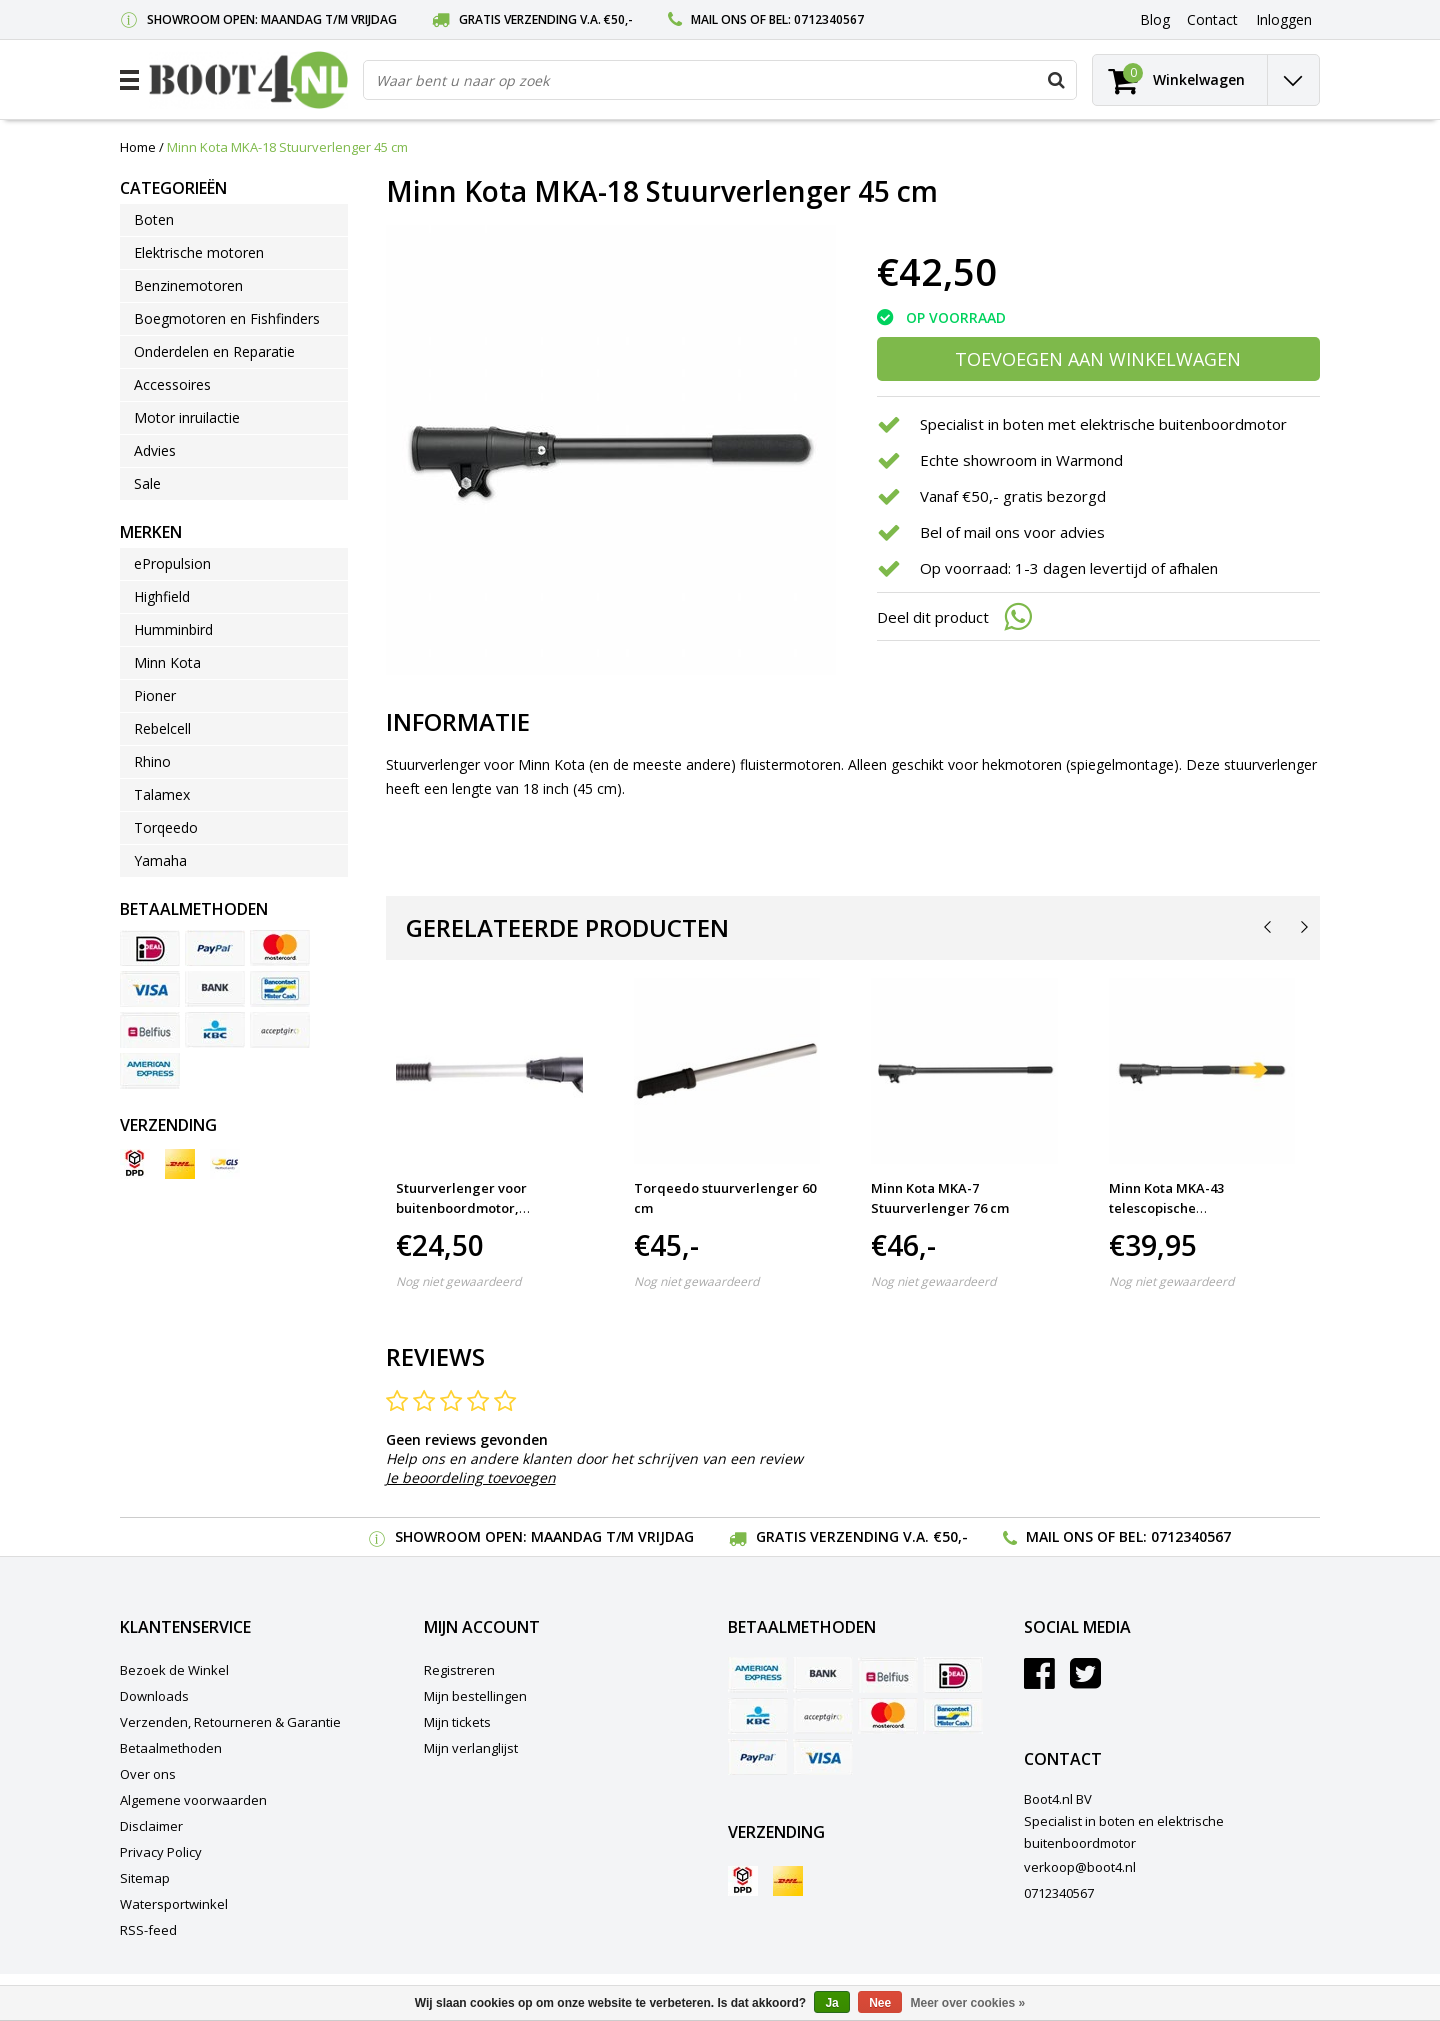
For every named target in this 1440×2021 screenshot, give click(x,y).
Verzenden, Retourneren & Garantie (230, 1722)
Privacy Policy (161, 1852)
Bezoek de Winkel (174, 1670)
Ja (831, 2003)
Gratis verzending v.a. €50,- (546, 19)
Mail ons (719, 19)
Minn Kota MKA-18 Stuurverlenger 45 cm (287, 147)
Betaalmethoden (171, 1748)
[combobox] (720, 80)
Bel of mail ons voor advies (1012, 532)
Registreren (459, 1670)
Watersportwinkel (174, 1904)
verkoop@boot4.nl (1080, 1867)
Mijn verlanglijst (471, 1748)
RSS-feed (148, 1930)
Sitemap (145, 1878)
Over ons (148, 1774)
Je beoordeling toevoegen (471, 1477)
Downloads (154, 1696)
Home (138, 147)
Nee (880, 2003)
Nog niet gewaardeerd (458, 1281)
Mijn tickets (457, 1722)
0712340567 (829, 19)
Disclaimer (151, 1826)
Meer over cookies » (968, 2003)
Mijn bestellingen (475, 1696)
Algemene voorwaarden (193, 1800)
